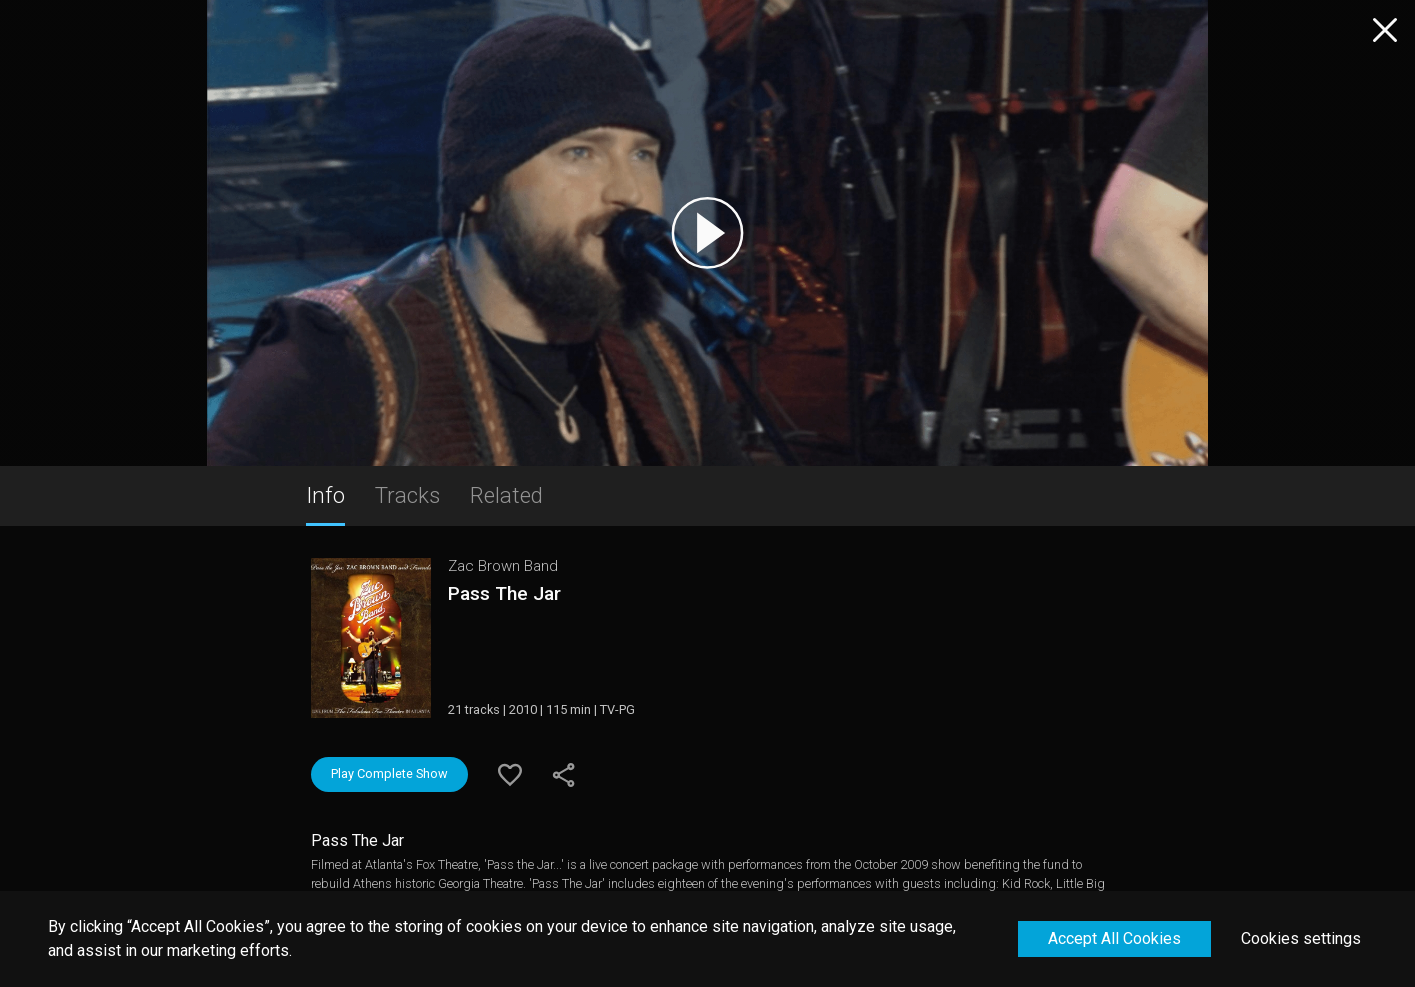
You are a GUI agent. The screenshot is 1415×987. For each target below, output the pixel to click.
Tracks (407, 495)
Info (325, 495)
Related (506, 495)
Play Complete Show (389, 773)
